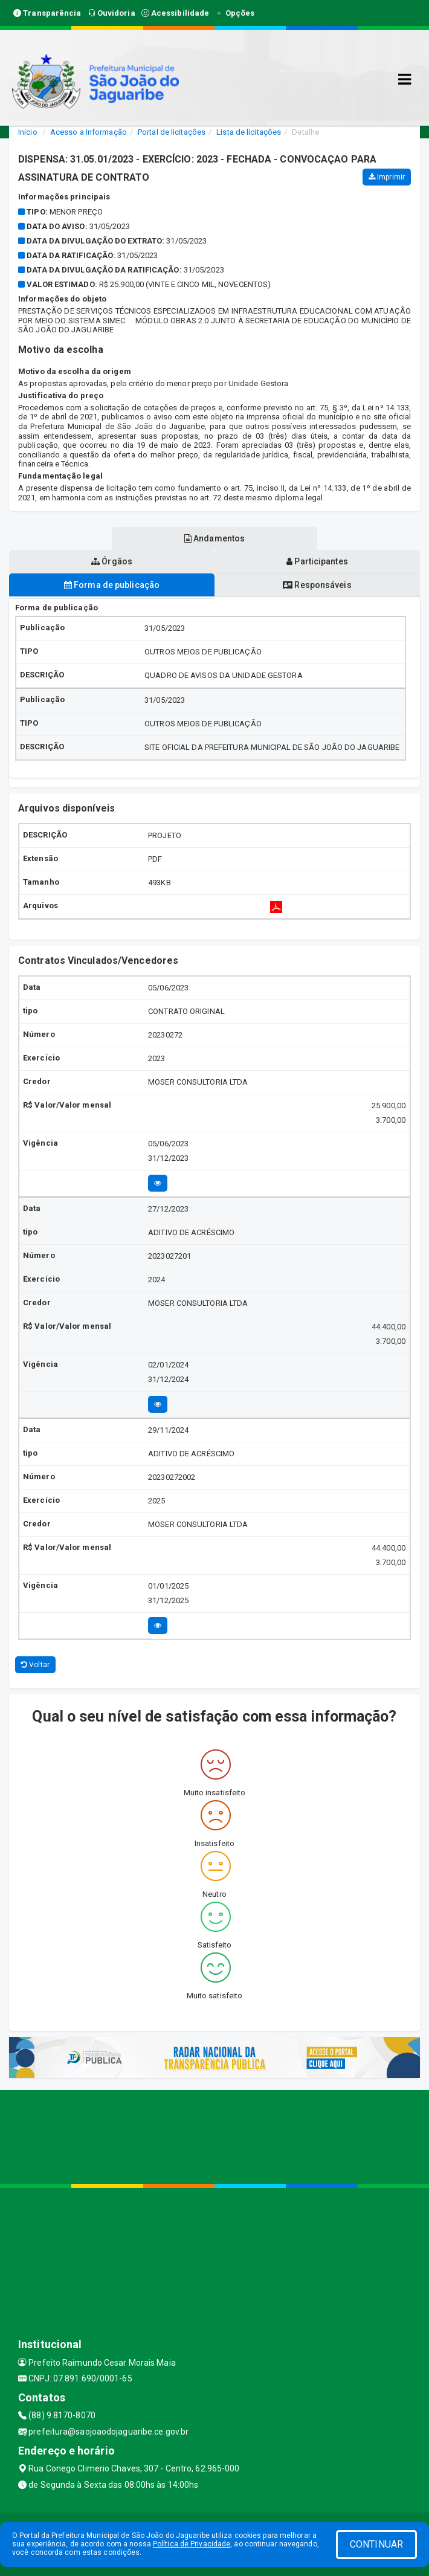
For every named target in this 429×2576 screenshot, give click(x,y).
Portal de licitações (171, 132)
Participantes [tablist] (317, 561)
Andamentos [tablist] (214, 538)
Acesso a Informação (88, 132)
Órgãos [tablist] (111, 561)
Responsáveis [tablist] (317, 585)
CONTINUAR (376, 2544)
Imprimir (387, 177)
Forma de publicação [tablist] (112, 585)
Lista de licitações (248, 132)
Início (27, 132)
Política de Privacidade (191, 2544)
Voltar (35, 1665)
